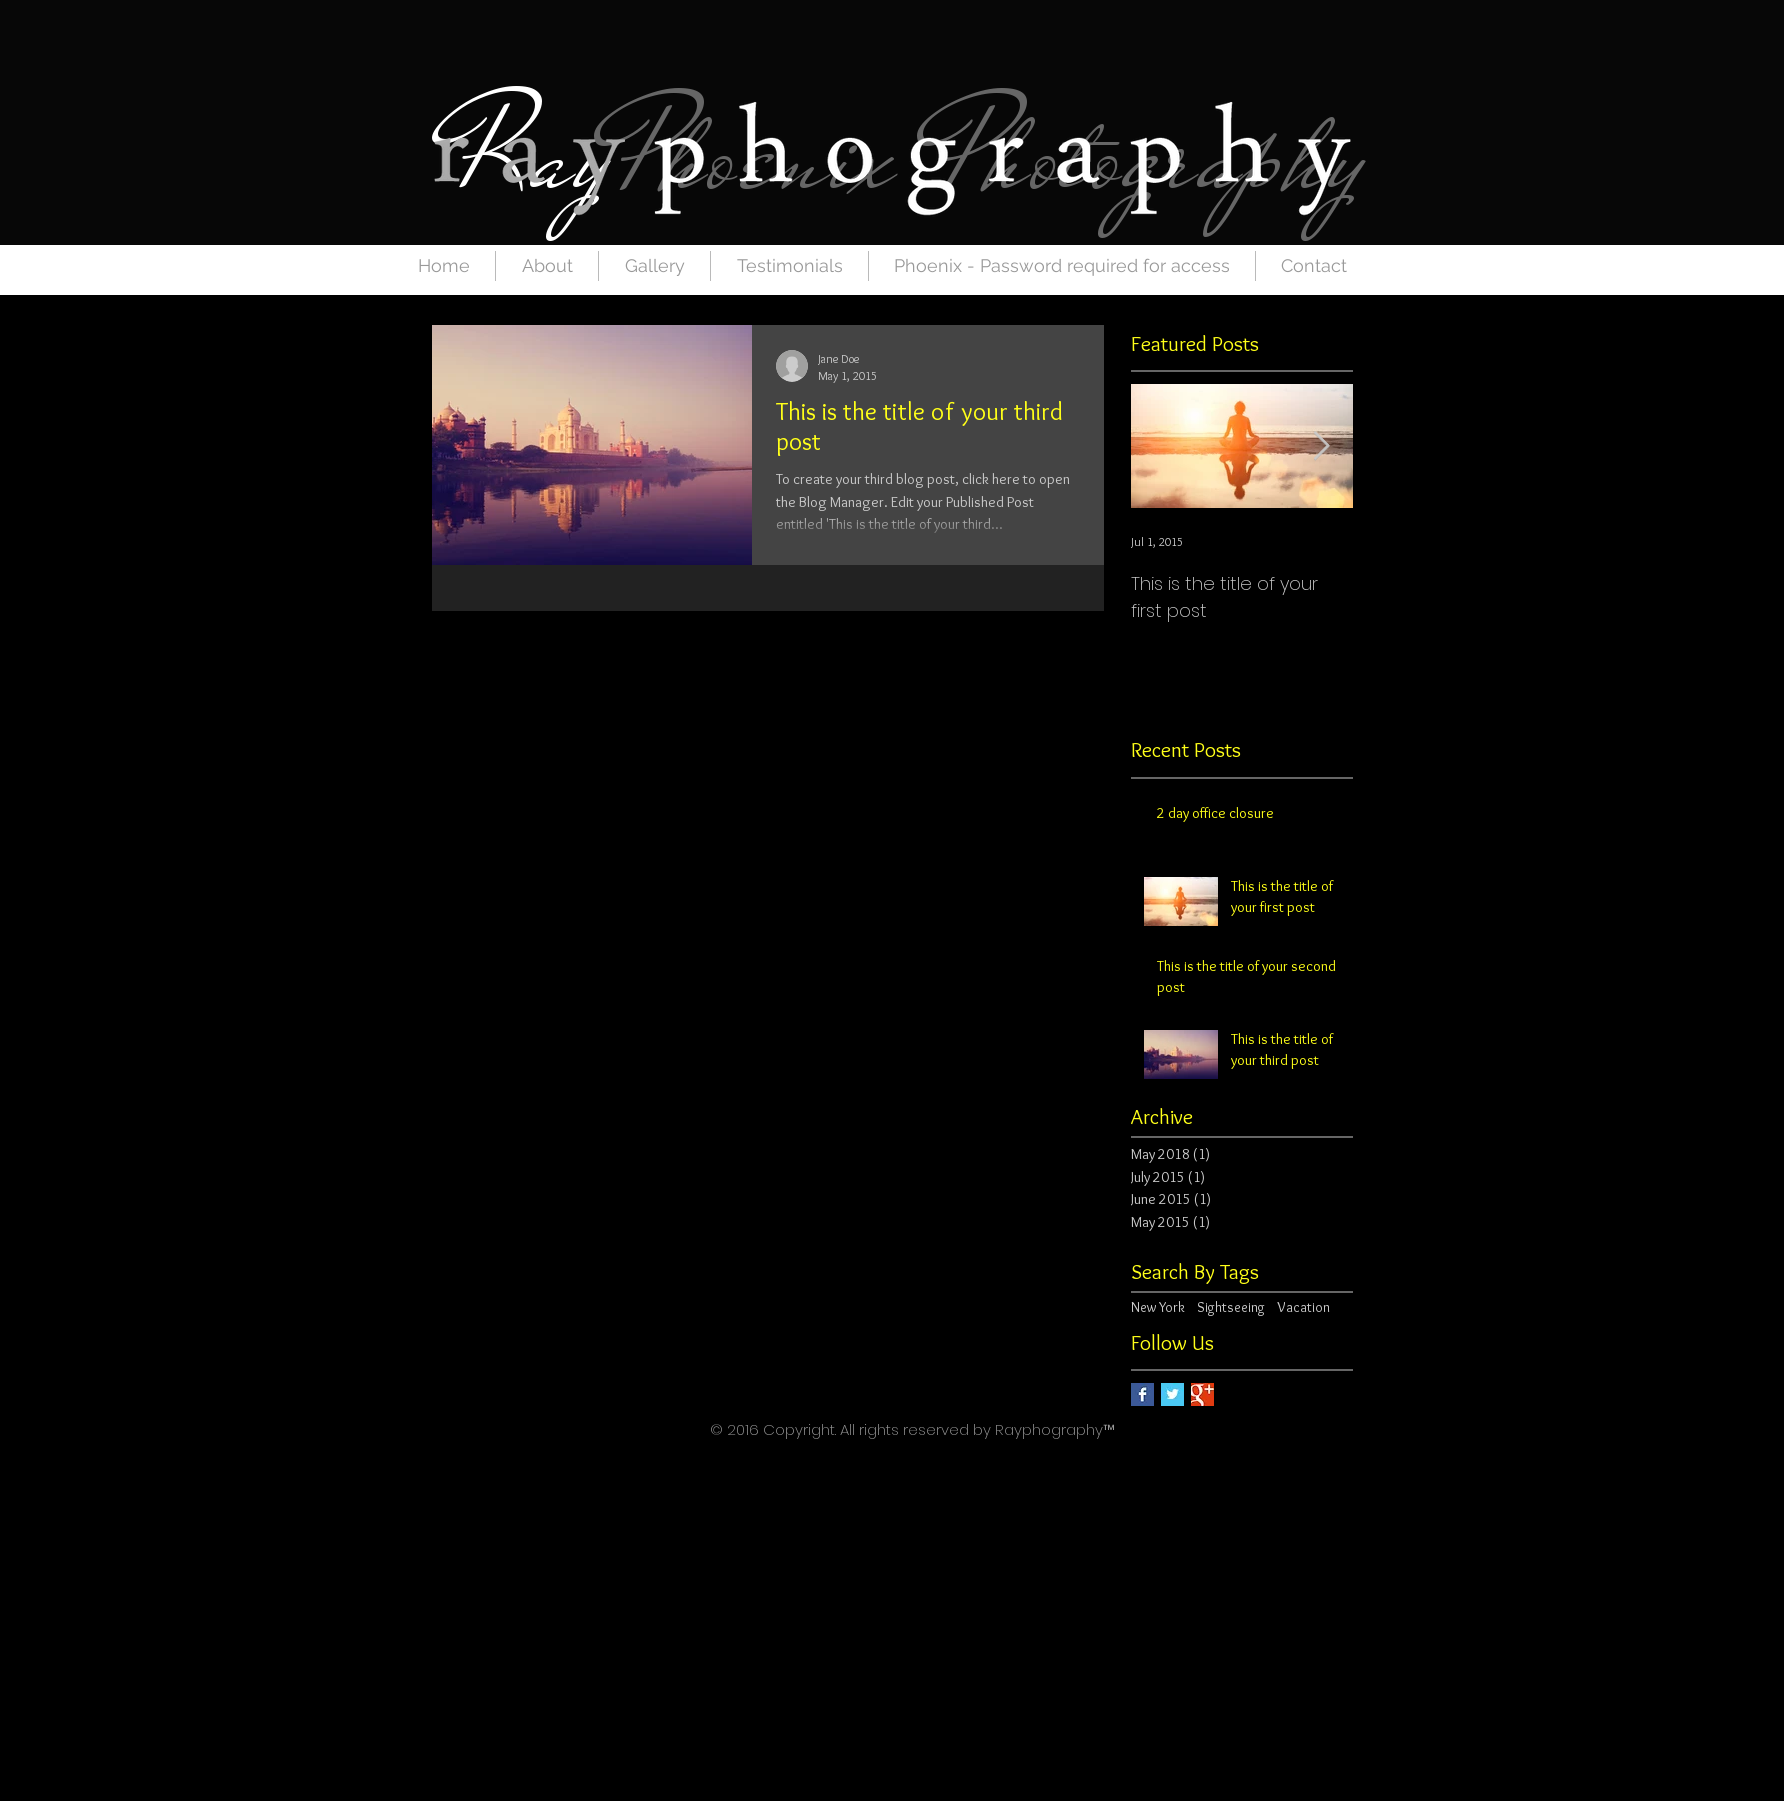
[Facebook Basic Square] (1142, 1394)
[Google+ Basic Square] (1202, 1394)
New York (1158, 1307)
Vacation (1303, 1307)
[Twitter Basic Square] (1172, 1394)
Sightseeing (1231, 1307)
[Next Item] (1321, 446)
